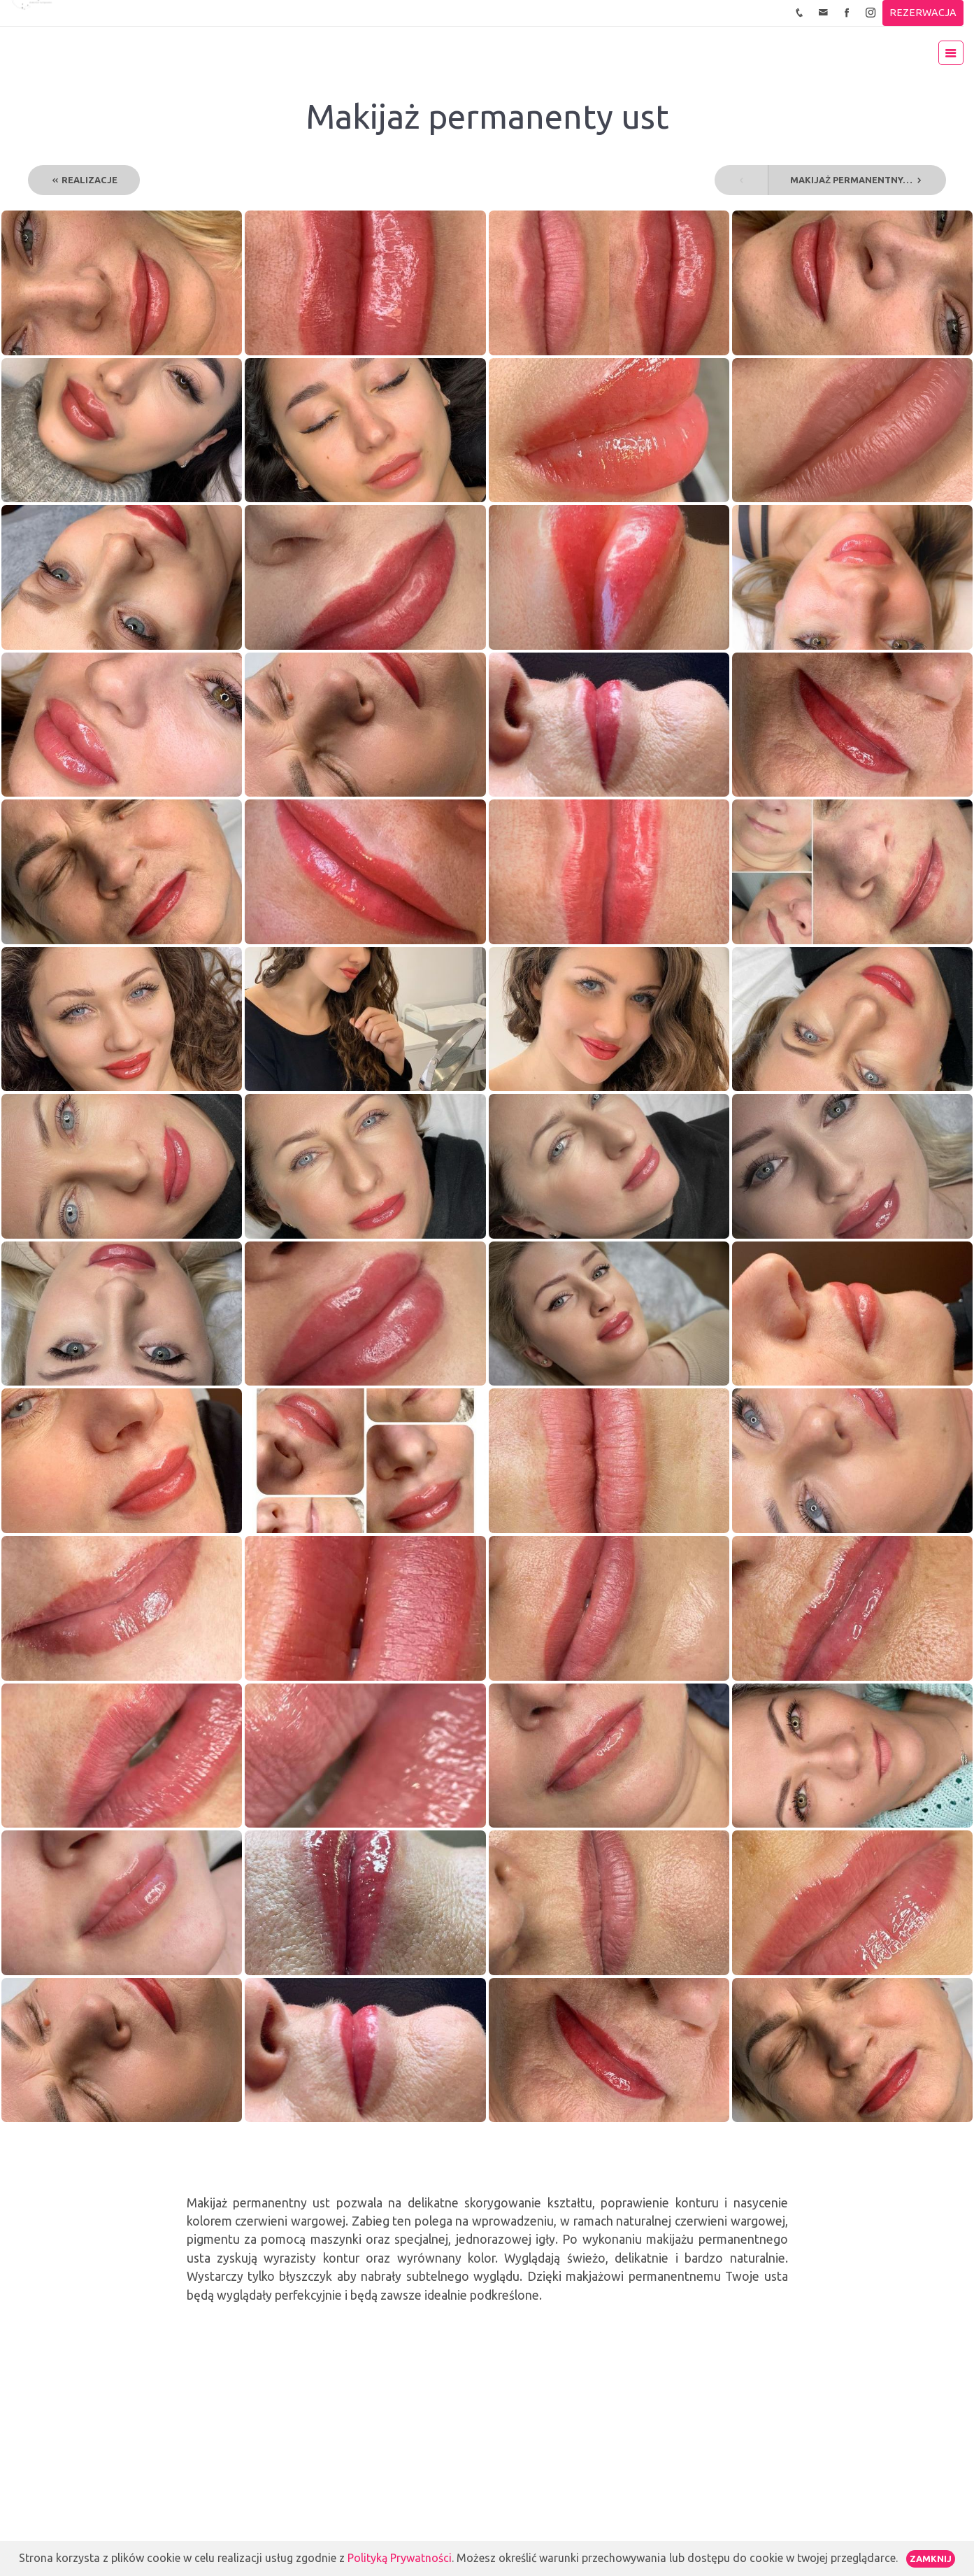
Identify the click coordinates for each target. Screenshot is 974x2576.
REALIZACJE (83, 180)
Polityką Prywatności (400, 2558)
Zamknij (931, 2558)
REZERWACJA (923, 12)
